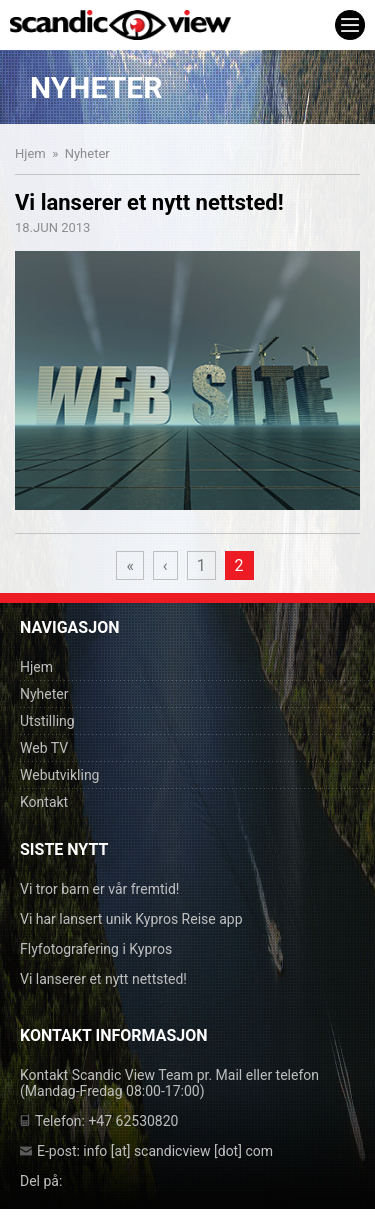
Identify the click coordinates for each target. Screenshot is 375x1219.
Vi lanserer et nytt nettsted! (103, 979)
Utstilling (47, 721)
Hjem (30, 153)
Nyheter (44, 694)
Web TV (44, 748)
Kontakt (44, 802)
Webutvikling (59, 775)
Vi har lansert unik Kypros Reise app (131, 919)
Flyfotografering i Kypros (96, 949)
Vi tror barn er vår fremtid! (99, 889)
